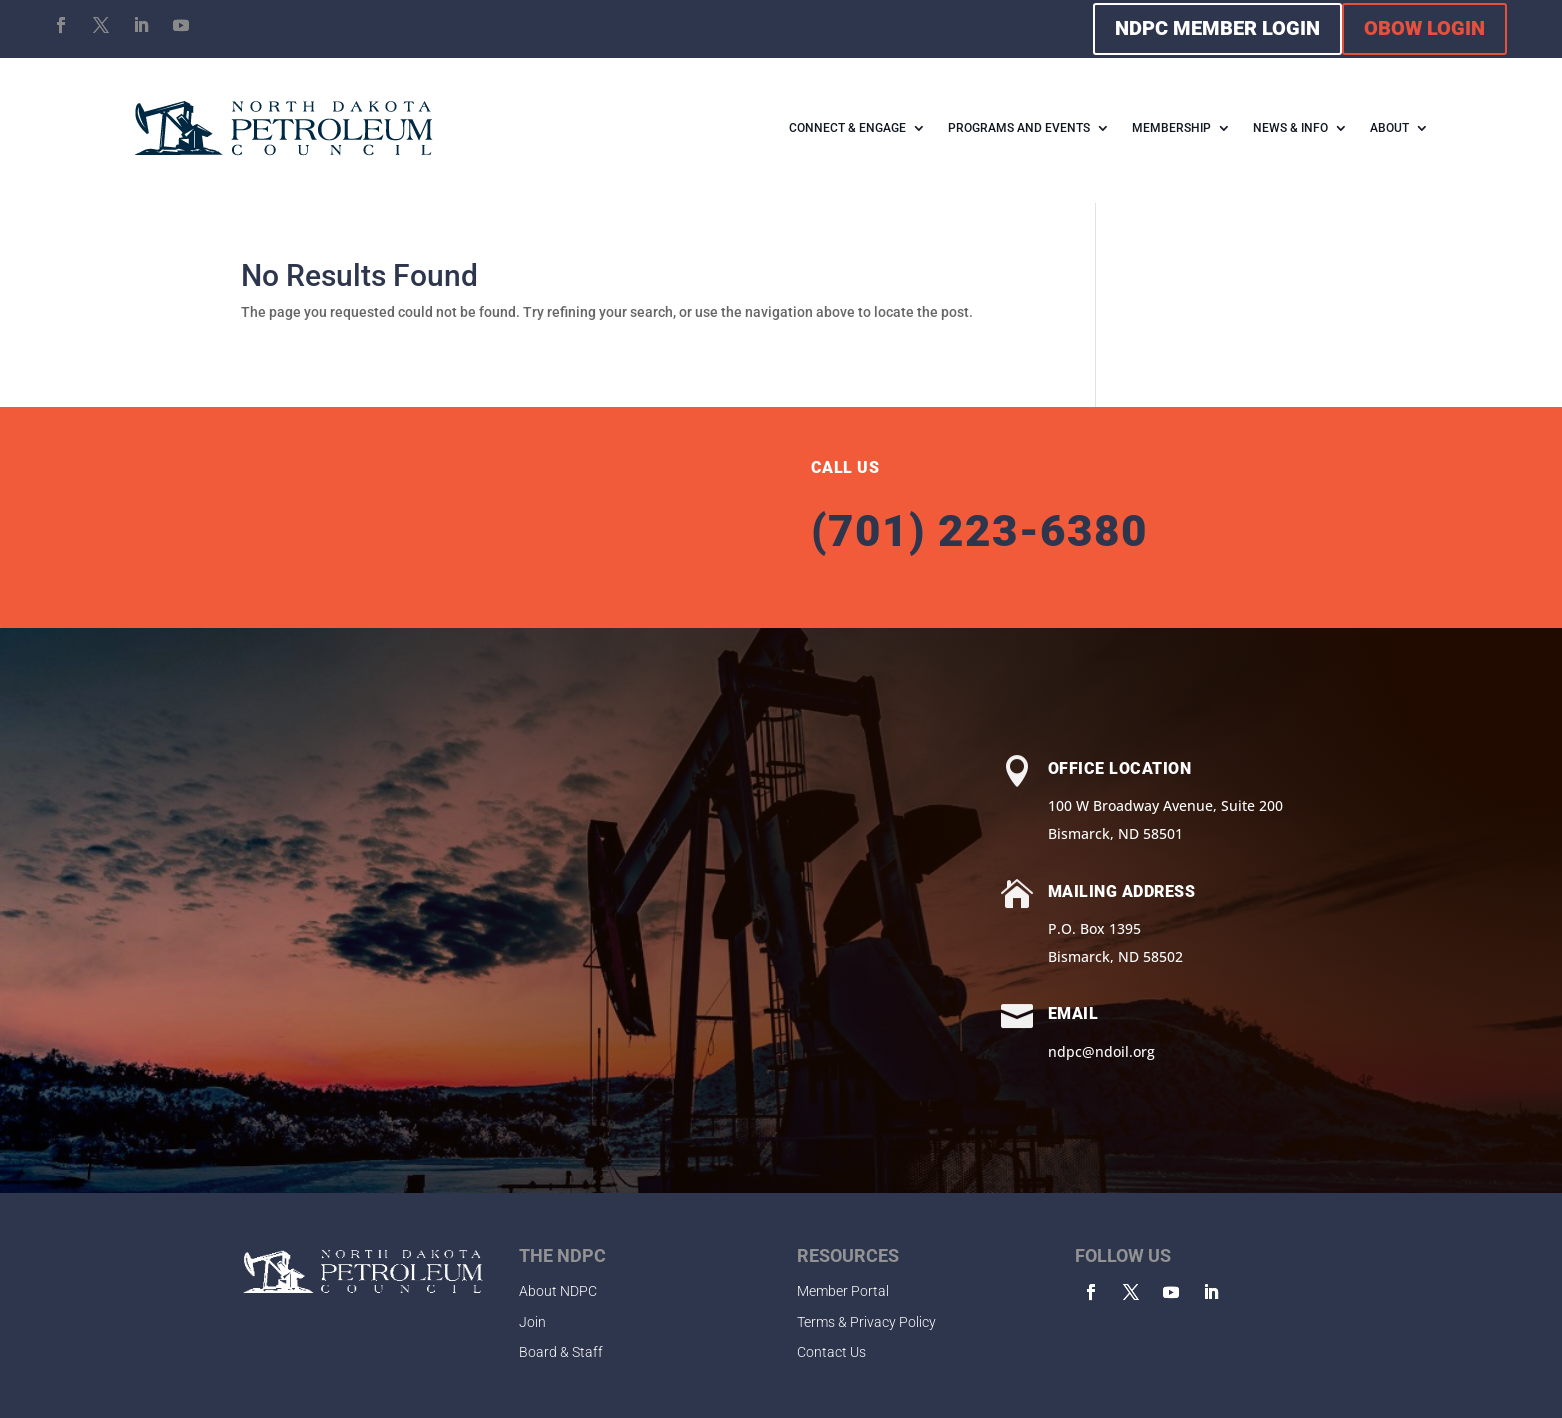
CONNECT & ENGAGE (847, 128)
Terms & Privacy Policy (866, 1322)
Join (532, 1322)
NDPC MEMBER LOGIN (1217, 28)
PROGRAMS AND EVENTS (1019, 128)
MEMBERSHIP (1171, 128)
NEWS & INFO (1290, 128)
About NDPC (558, 1291)
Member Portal (843, 1291)
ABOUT (1389, 128)
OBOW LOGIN (1424, 28)
